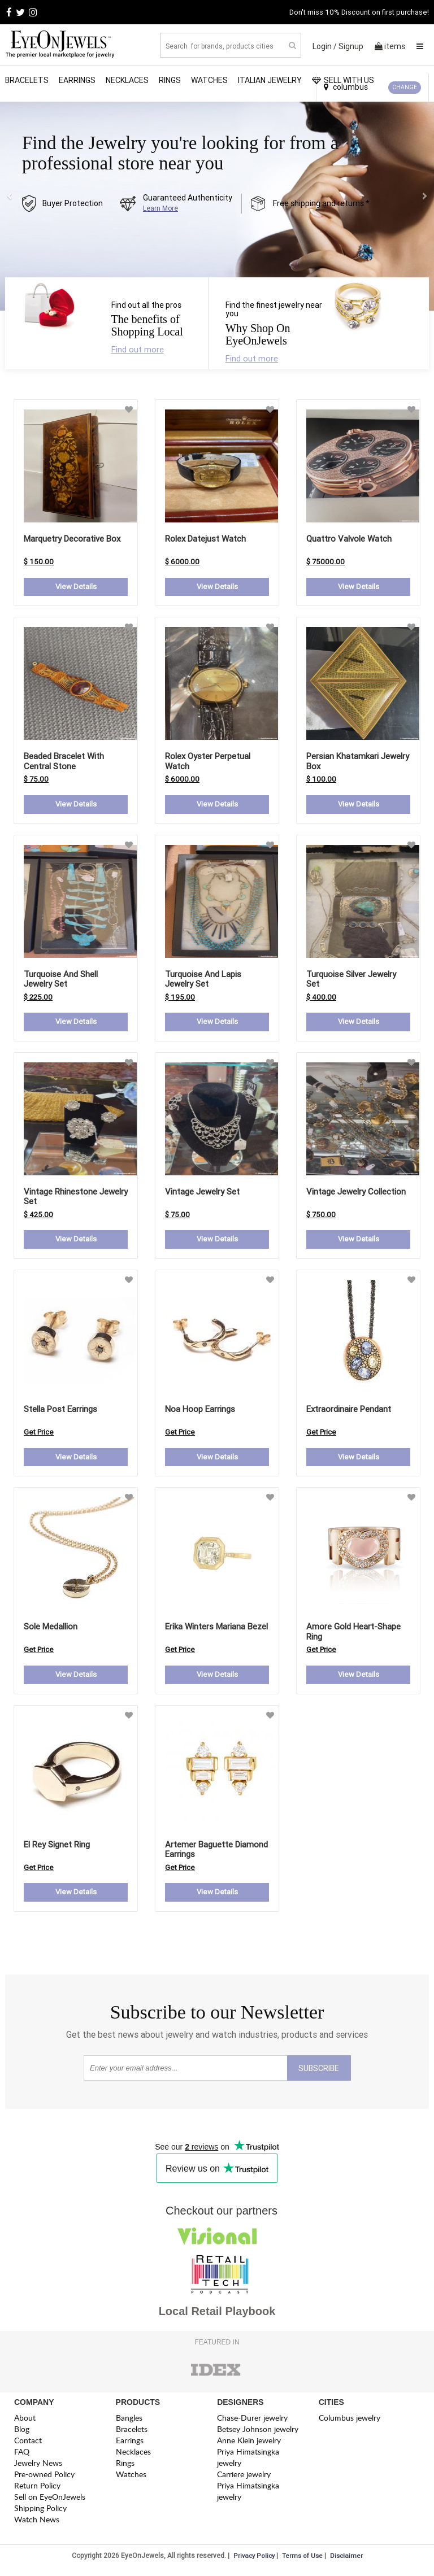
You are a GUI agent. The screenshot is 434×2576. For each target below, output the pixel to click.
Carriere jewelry (244, 2479)
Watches (209, 80)
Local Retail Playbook (217, 2316)
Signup (350, 46)
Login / (325, 46)
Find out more (137, 349)
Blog (21, 2434)
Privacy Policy (254, 2561)
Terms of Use (302, 2561)
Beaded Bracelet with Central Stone (64, 762)
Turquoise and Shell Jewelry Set (61, 980)
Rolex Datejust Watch (205, 538)
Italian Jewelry (270, 80)
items (390, 46)
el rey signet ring (57, 1848)
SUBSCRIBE (318, 2073)
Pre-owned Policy (44, 2479)
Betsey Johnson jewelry (257, 2434)
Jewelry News (38, 2467)
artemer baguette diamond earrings (216, 1853)
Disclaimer (346, 2561)
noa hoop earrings (200, 1411)
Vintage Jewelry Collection (356, 1193)
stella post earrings (60, 1411)
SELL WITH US (343, 80)
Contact (28, 2445)
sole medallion (50, 1630)
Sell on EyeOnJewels (49, 2501)
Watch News (36, 2524)
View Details (76, 587)
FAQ (21, 2456)
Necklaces (127, 80)
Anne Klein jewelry (249, 2445)
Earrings (77, 80)
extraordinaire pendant (348, 1411)
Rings (170, 80)
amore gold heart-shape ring (353, 1635)
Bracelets (27, 80)
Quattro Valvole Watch (349, 538)
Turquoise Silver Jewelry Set (351, 980)
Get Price (39, 1435)
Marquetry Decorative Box (72, 538)
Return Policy (37, 2490)
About (25, 2422)
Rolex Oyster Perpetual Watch (207, 762)
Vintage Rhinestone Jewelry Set (76, 1198)
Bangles (129, 2422)
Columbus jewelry (349, 2422)
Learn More (160, 208)
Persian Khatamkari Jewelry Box (357, 762)
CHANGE (404, 87)
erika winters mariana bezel (216, 1630)
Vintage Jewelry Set (202, 1193)
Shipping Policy (40, 2513)
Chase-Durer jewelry (252, 2422)
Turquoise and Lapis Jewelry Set (203, 980)
